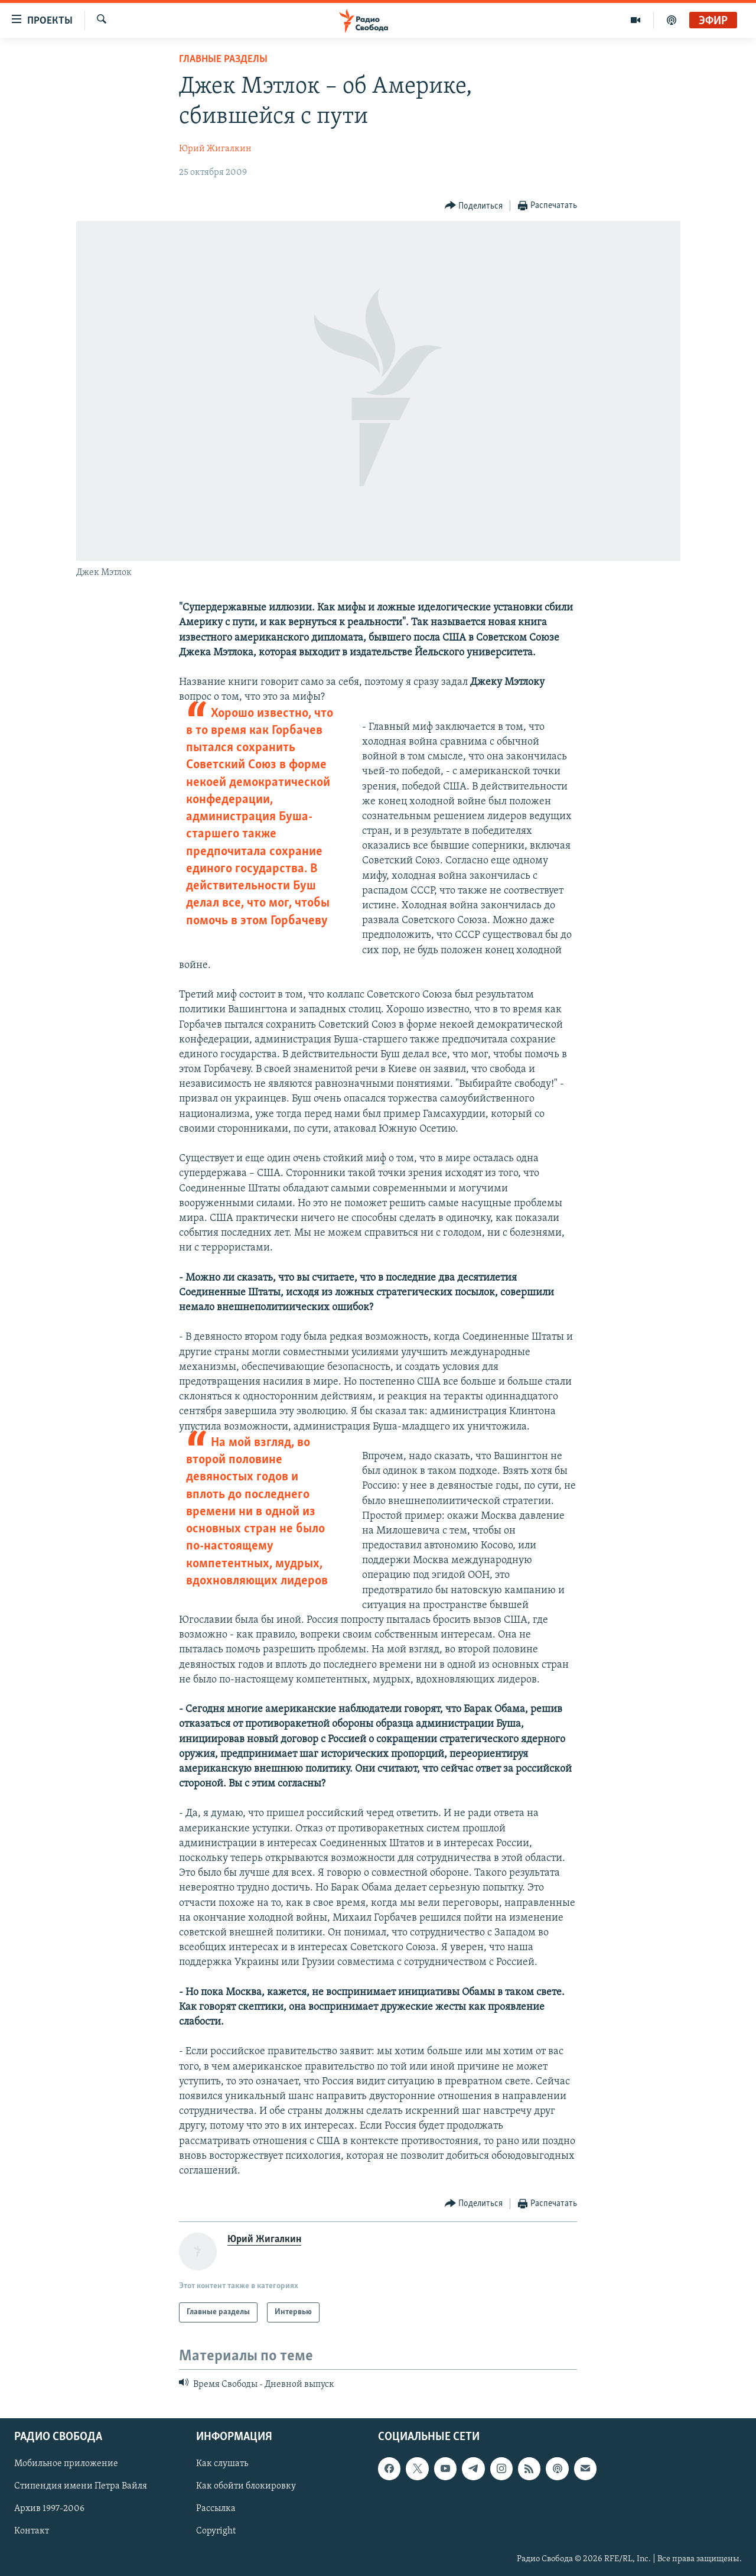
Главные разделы (223, 59)
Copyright (216, 2531)
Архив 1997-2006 (49, 2508)
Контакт (31, 2531)
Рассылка (216, 2508)
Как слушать (222, 2463)
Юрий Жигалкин (215, 149)
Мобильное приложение (66, 2463)
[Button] (474, 206)
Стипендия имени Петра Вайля (80, 2486)
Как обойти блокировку (246, 2486)
